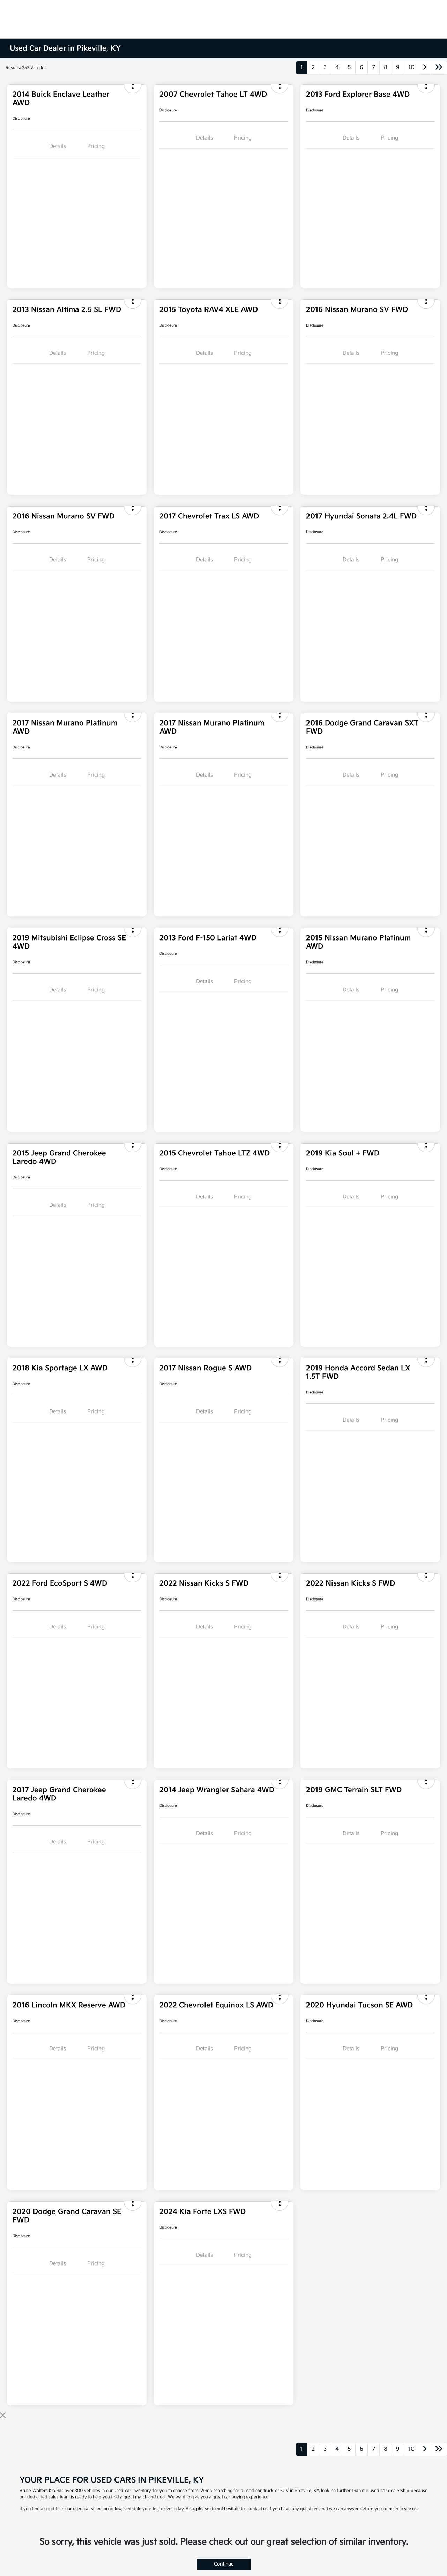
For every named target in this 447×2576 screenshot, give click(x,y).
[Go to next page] (425, 68)
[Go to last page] (439, 68)
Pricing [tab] (96, 146)
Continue (223, 2564)
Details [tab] (57, 146)
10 (411, 67)
